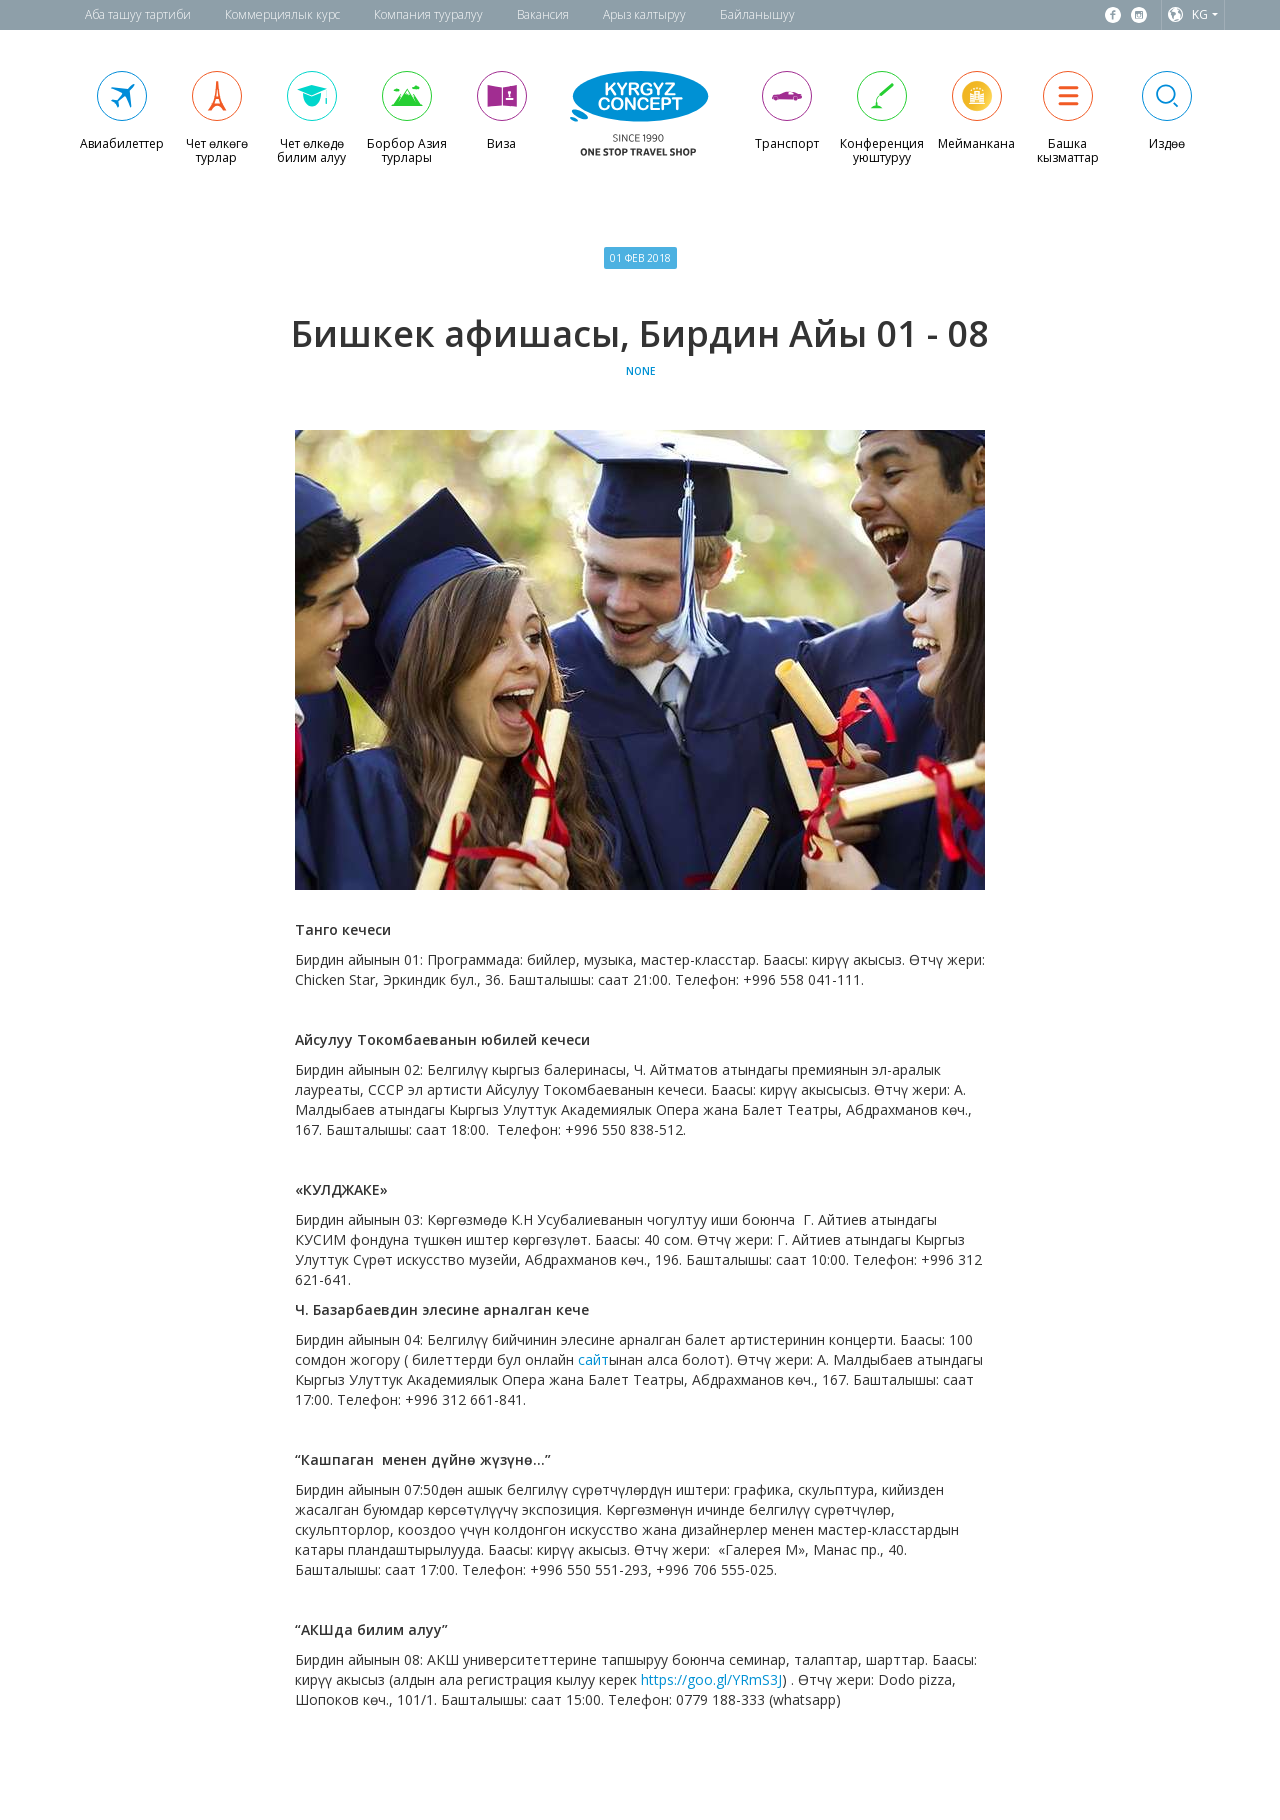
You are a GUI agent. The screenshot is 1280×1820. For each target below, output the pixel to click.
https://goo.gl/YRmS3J (711, 1679)
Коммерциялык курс (282, 14)
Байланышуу (757, 14)
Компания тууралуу (428, 14)
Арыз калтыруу (644, 14)
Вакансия (543, 14)
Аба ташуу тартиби (138, 14)
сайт (593, 1359)
